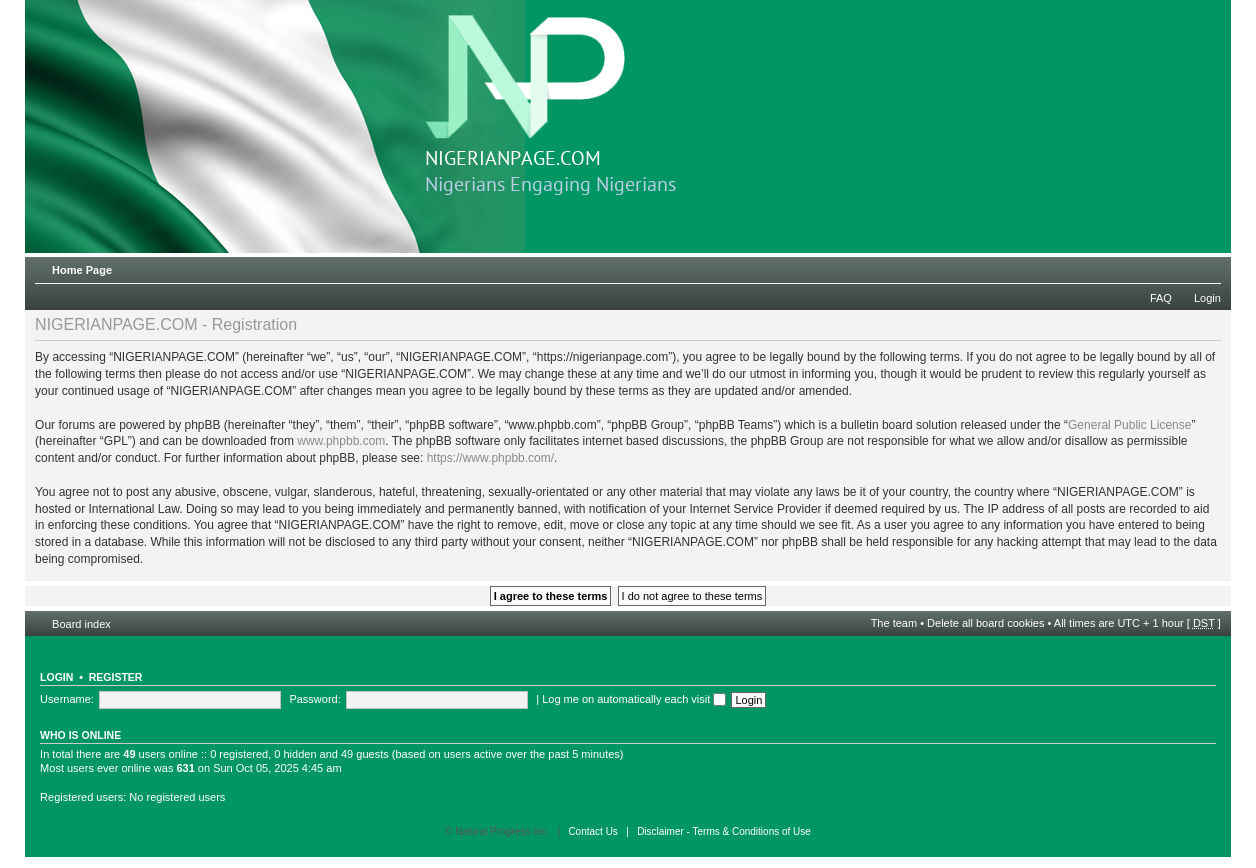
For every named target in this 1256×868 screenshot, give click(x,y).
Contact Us (592, 831)
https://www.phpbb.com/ (490, 458)
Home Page (82, 270)
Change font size (1206, 266)
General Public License (1129, 425)
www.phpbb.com (341, 441)
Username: (67, 699)
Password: (314, 699)
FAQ (1161, 298)
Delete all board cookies (985, 623)
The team (894, 623)
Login (1207, 298)
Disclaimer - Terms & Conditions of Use (724, 831)
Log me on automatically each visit (634, 699)
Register (116, 677)
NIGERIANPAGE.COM (525, 93)
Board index (81, 624)
